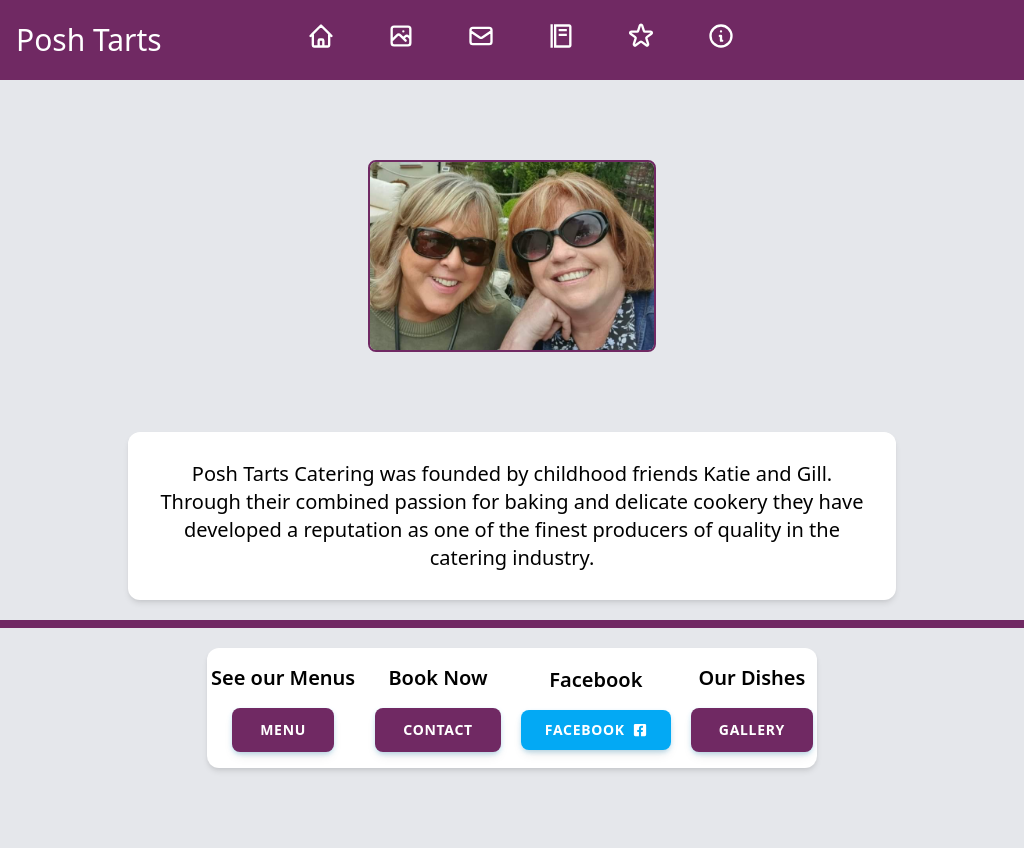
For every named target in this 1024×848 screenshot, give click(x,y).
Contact (438, 729)
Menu (283, 729)
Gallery (752, 729)
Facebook (596, 729)
